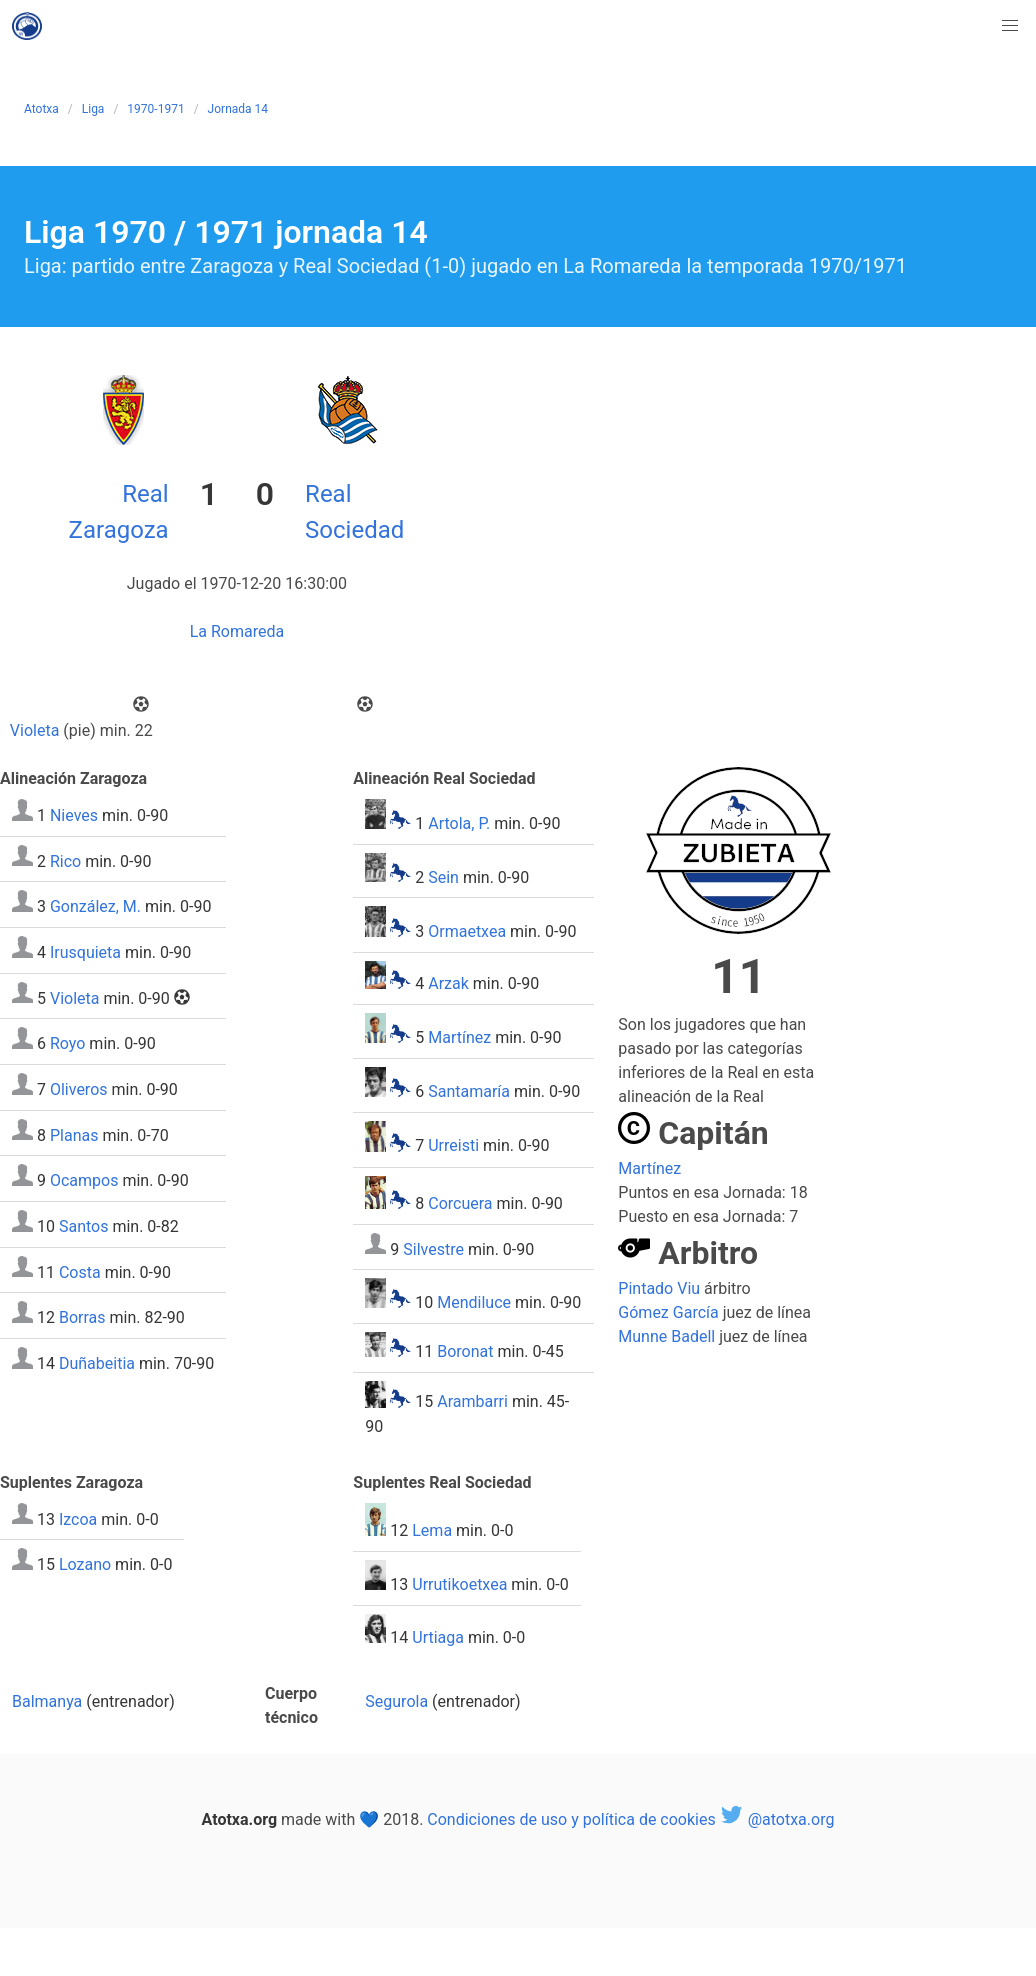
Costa (80, 1271)
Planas (74, 1134)
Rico (65, 860)
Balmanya (47, 1701)
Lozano (85, 1564)
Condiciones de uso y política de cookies (571, 1819)
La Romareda (237, 631)
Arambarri (472, 1402)
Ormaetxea (467, 931)
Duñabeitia (97, 1363)
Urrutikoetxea (459, 1584)
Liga (93, 109)
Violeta (35, 730)
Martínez (459, 1037)
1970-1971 (155, 109)
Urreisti (453, 1146)
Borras (82, 1317)
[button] (1010, 26)
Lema (432, 1530)
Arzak (448, 983)
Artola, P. (459, 823)
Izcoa (78, 1518)
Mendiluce (474, 1302)
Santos (84, 1226)
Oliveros (79, 1089)
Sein (443, 876)
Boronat (465, 1351)
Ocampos (84, 1180)
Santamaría (469, 1091)
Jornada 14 (238, 109)
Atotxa (41, 109)
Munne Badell (666, 1336)
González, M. (95, 906)
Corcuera (460, 1203)
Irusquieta (85, 952)
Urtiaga (438, 1637)
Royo (67, 1043)
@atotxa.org (777, 1819)
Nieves (74, 815)
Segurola (396, 1701)
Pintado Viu (659, 1288)
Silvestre (433, 1248)
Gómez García (668, 1312)
